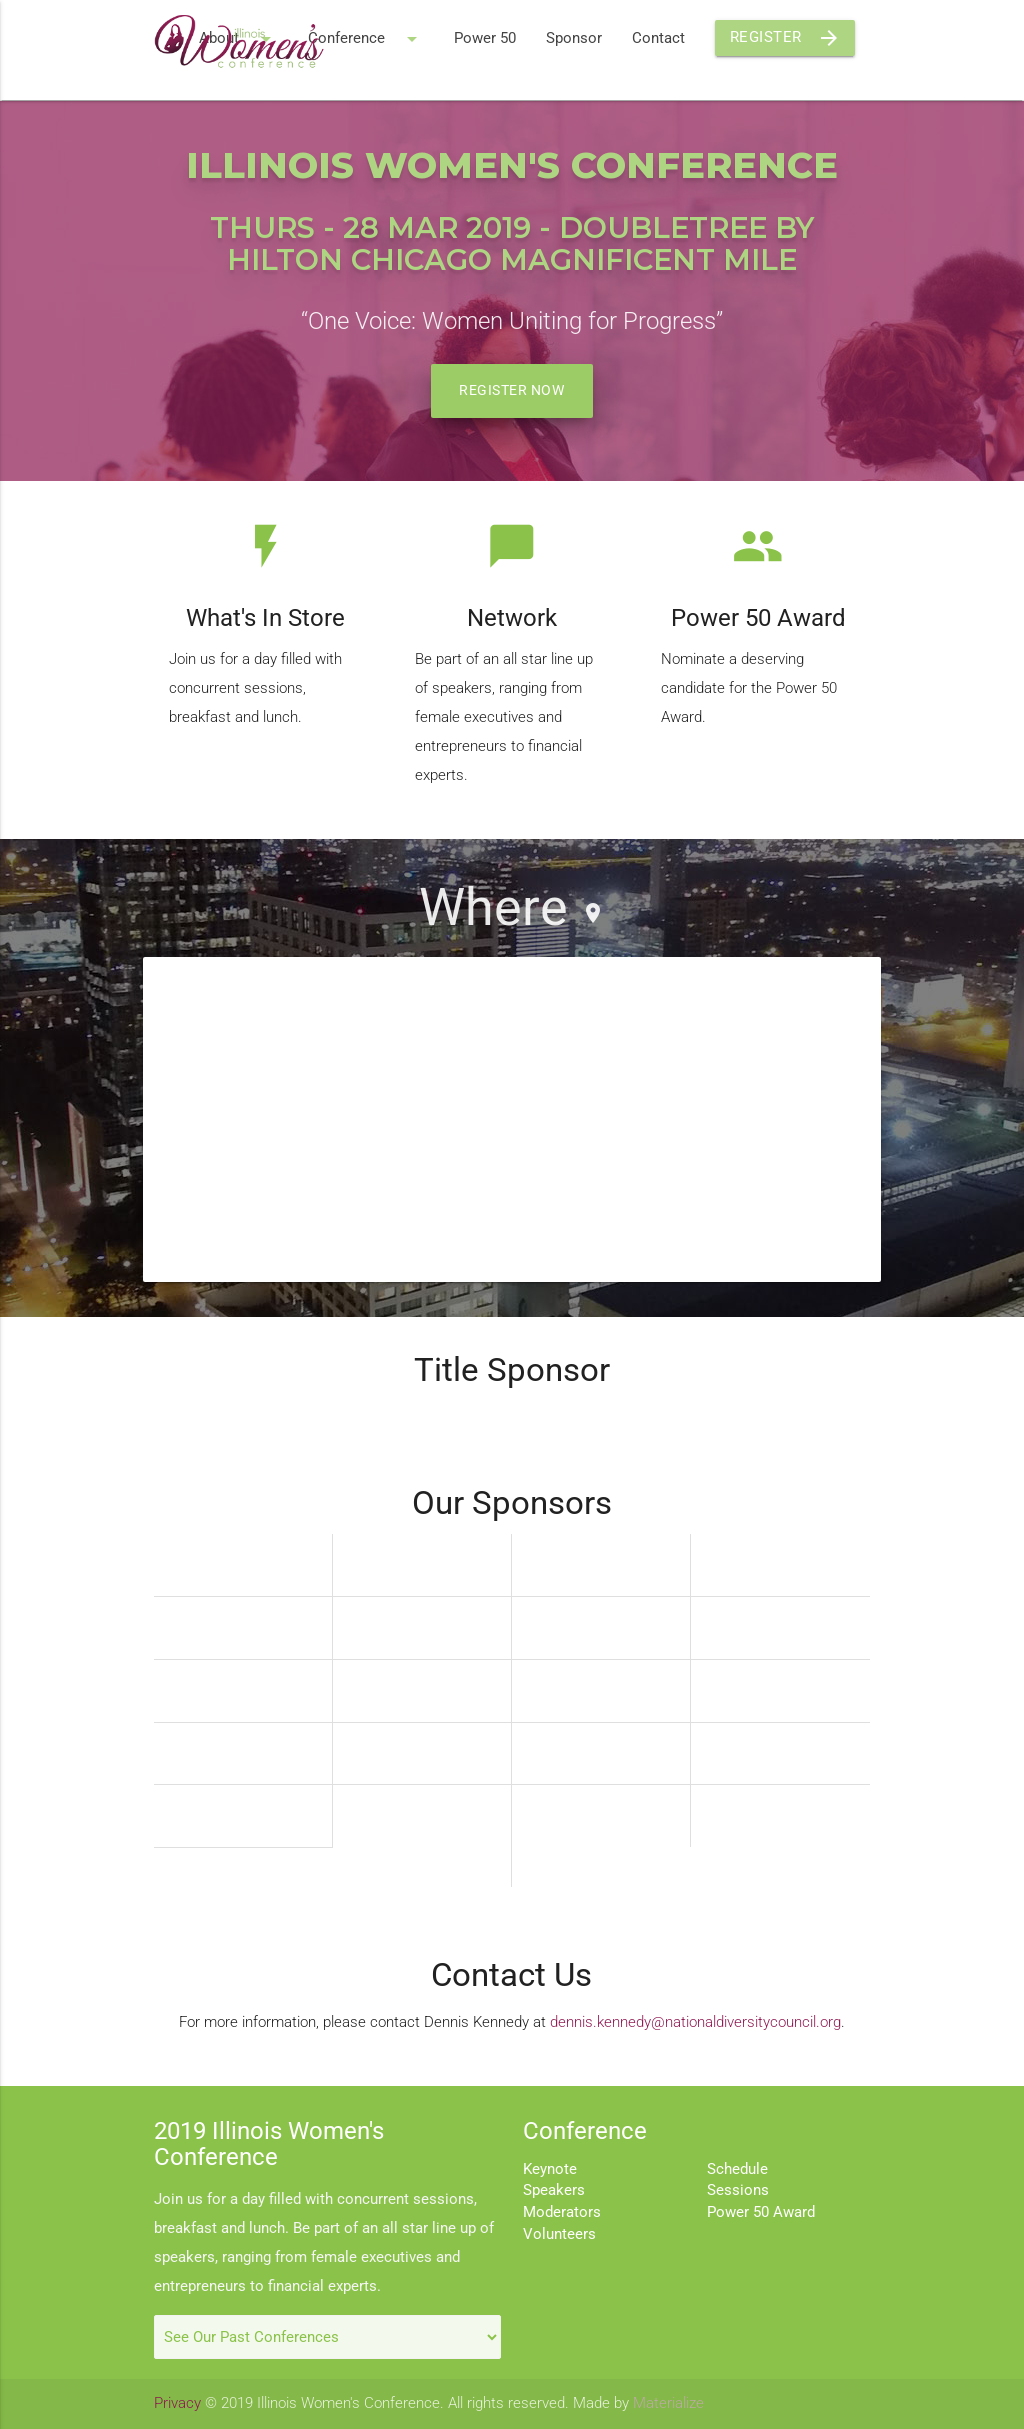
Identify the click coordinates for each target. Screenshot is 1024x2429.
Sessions (738, 2190)
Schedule (737, 2169)
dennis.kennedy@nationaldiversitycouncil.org (695, 2022)
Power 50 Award (761, 2212)
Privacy (177, 2403)
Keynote (550, 2169)
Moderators (562, 2212)
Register (785, 38)
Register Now (512, 390)
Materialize (668, 2403)
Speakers (554, 2190)
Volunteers (559, 2234)
